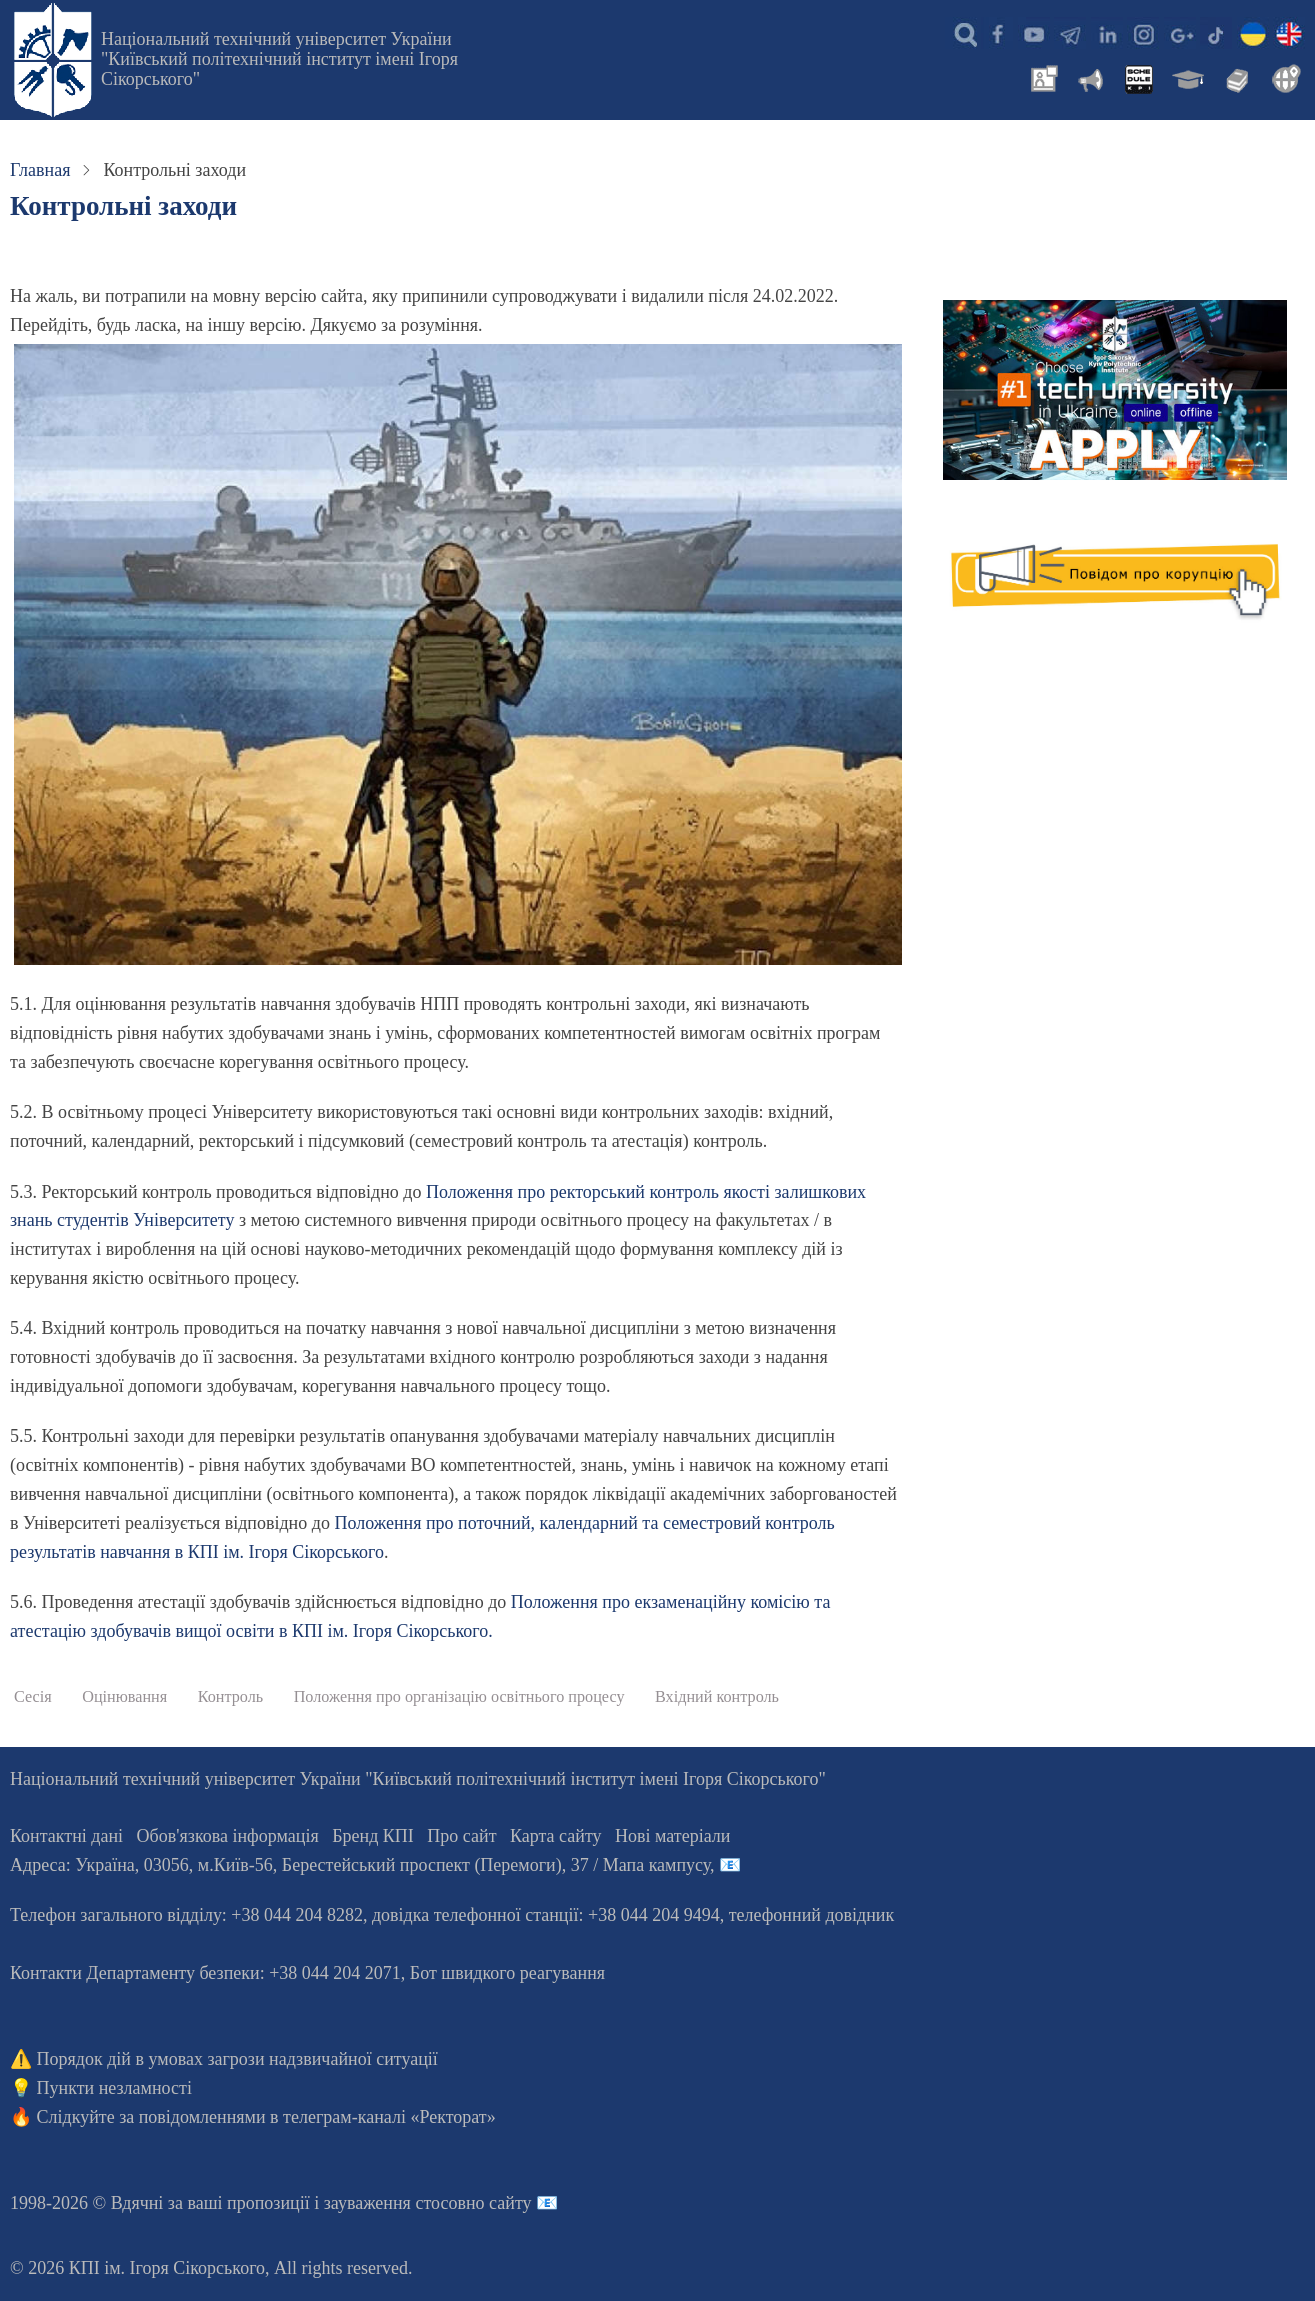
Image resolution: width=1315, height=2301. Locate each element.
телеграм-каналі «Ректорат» (389, 2117)
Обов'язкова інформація (228, 1836)
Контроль (230, 1697)
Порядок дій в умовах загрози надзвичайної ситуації (237, 2059)
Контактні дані (66, 1836)
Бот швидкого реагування (507, 1973)
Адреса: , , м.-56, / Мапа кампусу (360, 1865)
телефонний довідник (812, 1915)
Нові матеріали (672, 1836)
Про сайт (461, 1836)
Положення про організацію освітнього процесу (459, 1697)
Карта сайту (556, 1836)
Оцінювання (124, 1697)
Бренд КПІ (373, 1836)
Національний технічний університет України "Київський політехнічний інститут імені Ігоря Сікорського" (279, 59)
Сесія (33, 1697)
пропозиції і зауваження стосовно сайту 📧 (392, 2203)
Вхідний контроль (717, 1697)
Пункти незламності (114, 2088)
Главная (40, 170)
